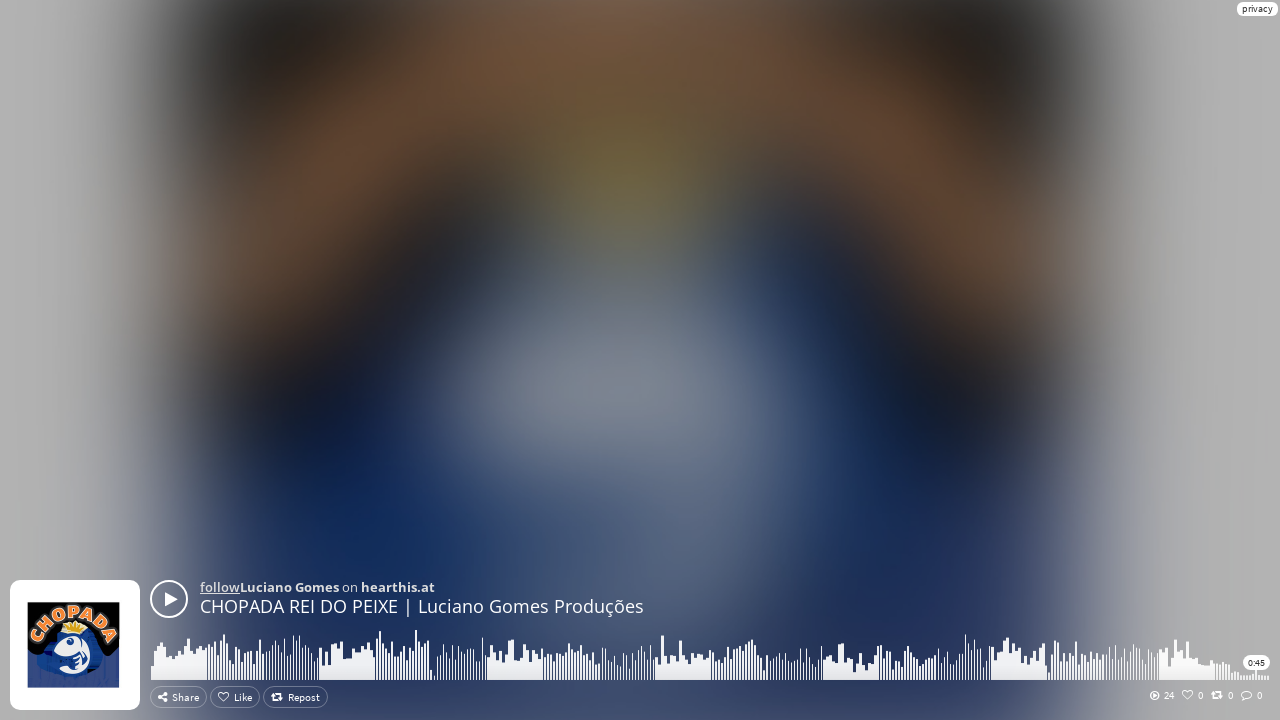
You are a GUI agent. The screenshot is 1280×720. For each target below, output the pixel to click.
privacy (1257, 8)
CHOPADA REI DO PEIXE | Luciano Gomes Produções (422, 606)
